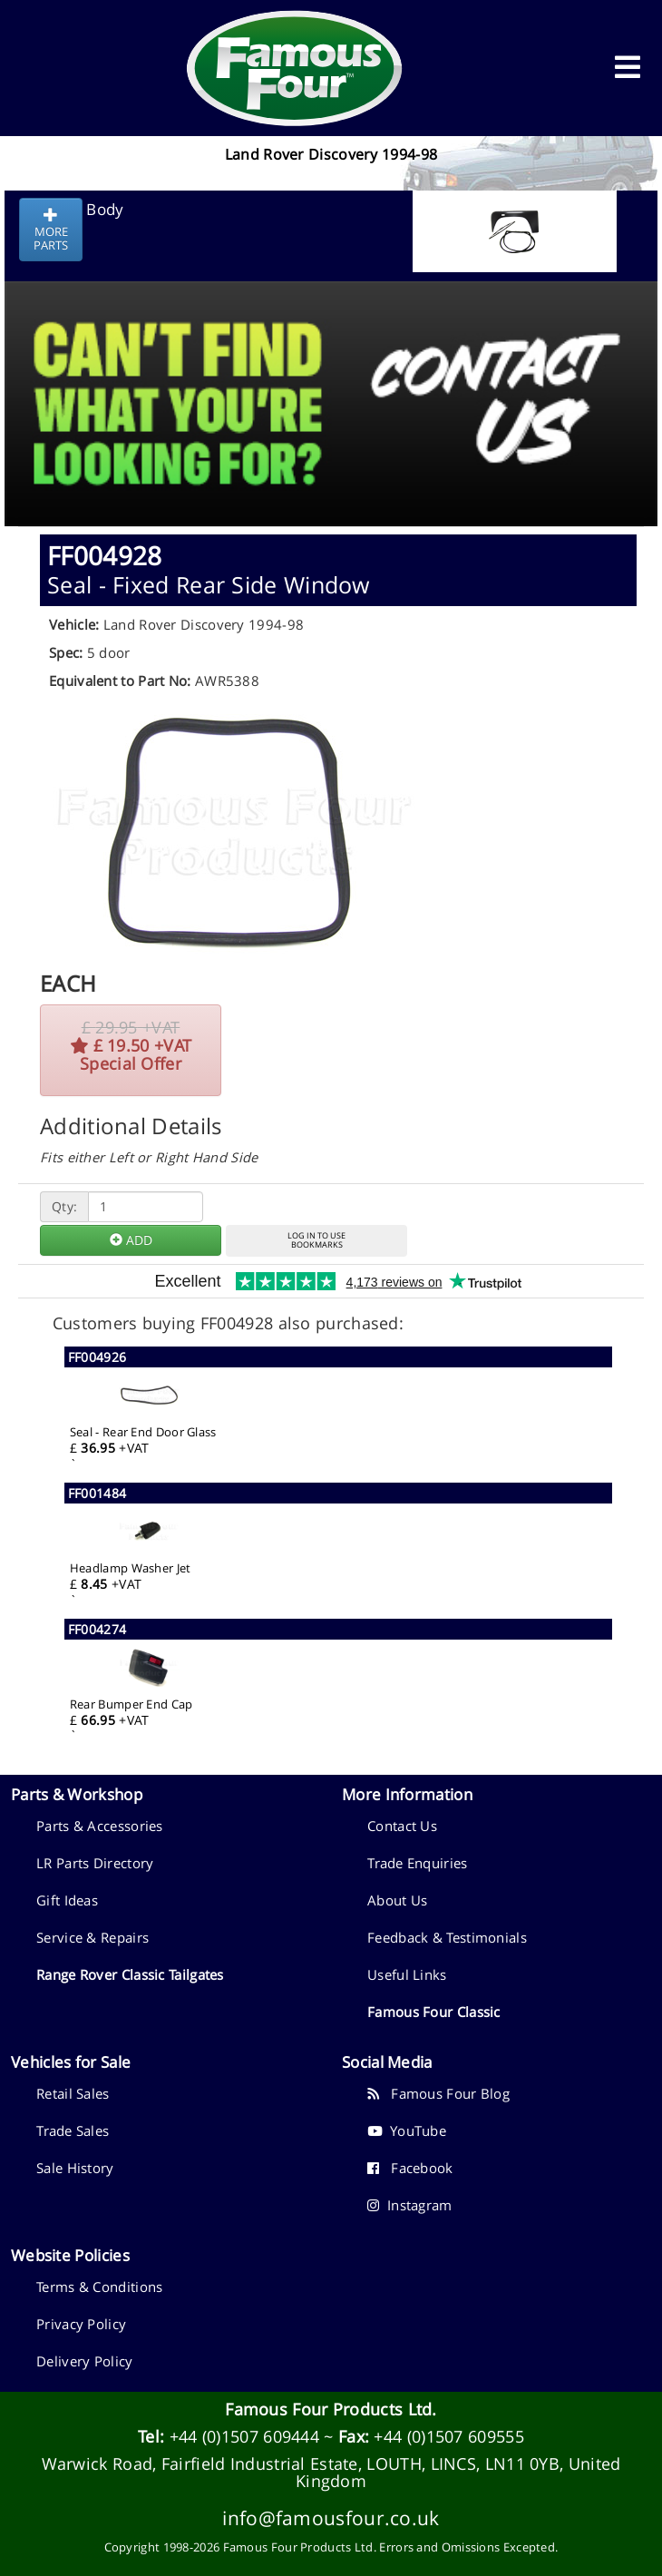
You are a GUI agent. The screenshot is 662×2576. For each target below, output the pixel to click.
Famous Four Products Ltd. (331, 2409)
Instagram (410, 2205)
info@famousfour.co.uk (330, 2517)
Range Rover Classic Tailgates (130, 1974)
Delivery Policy (84, 2361)
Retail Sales (73, 2093)
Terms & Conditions (99, 2286)
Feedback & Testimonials (447, 1937)
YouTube (406, 2130)
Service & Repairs (92, 1937)
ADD (131, 1240)
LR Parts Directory (94, 1863)
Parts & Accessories (99, 1826)
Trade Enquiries (417, 1863)
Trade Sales (72, 2130)
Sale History (75, 2168)
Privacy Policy (81, 2324)
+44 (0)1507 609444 (244, 2436)
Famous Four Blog (438, 2093)
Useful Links (407, 1974)
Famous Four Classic (434, 2012)
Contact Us (402, 1826)
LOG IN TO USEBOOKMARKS (316, 1240)
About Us (397, 1900)
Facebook (410, 2168)
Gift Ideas (67, 1900)
